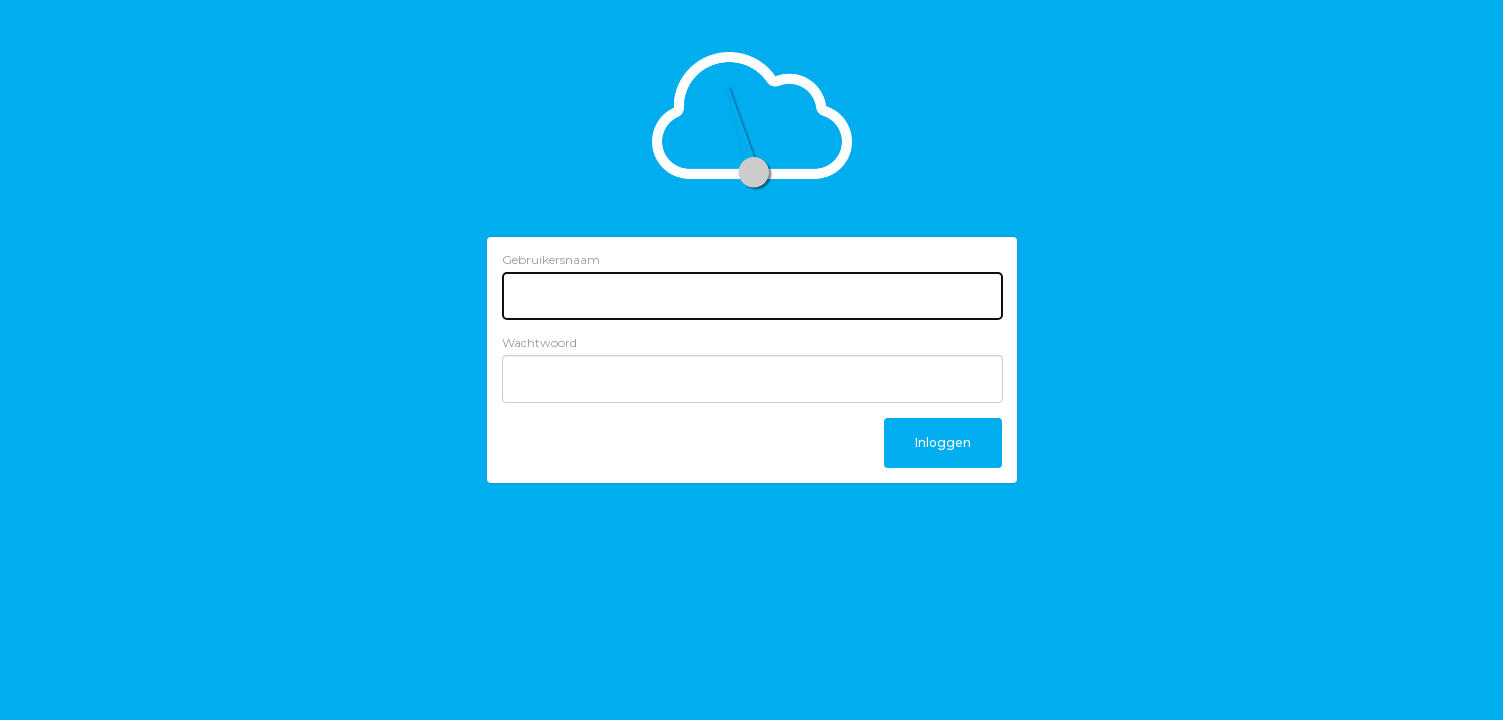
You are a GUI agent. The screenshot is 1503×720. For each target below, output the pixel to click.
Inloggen (943, 442)
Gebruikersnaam (551, 259)
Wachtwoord (539, 342)
